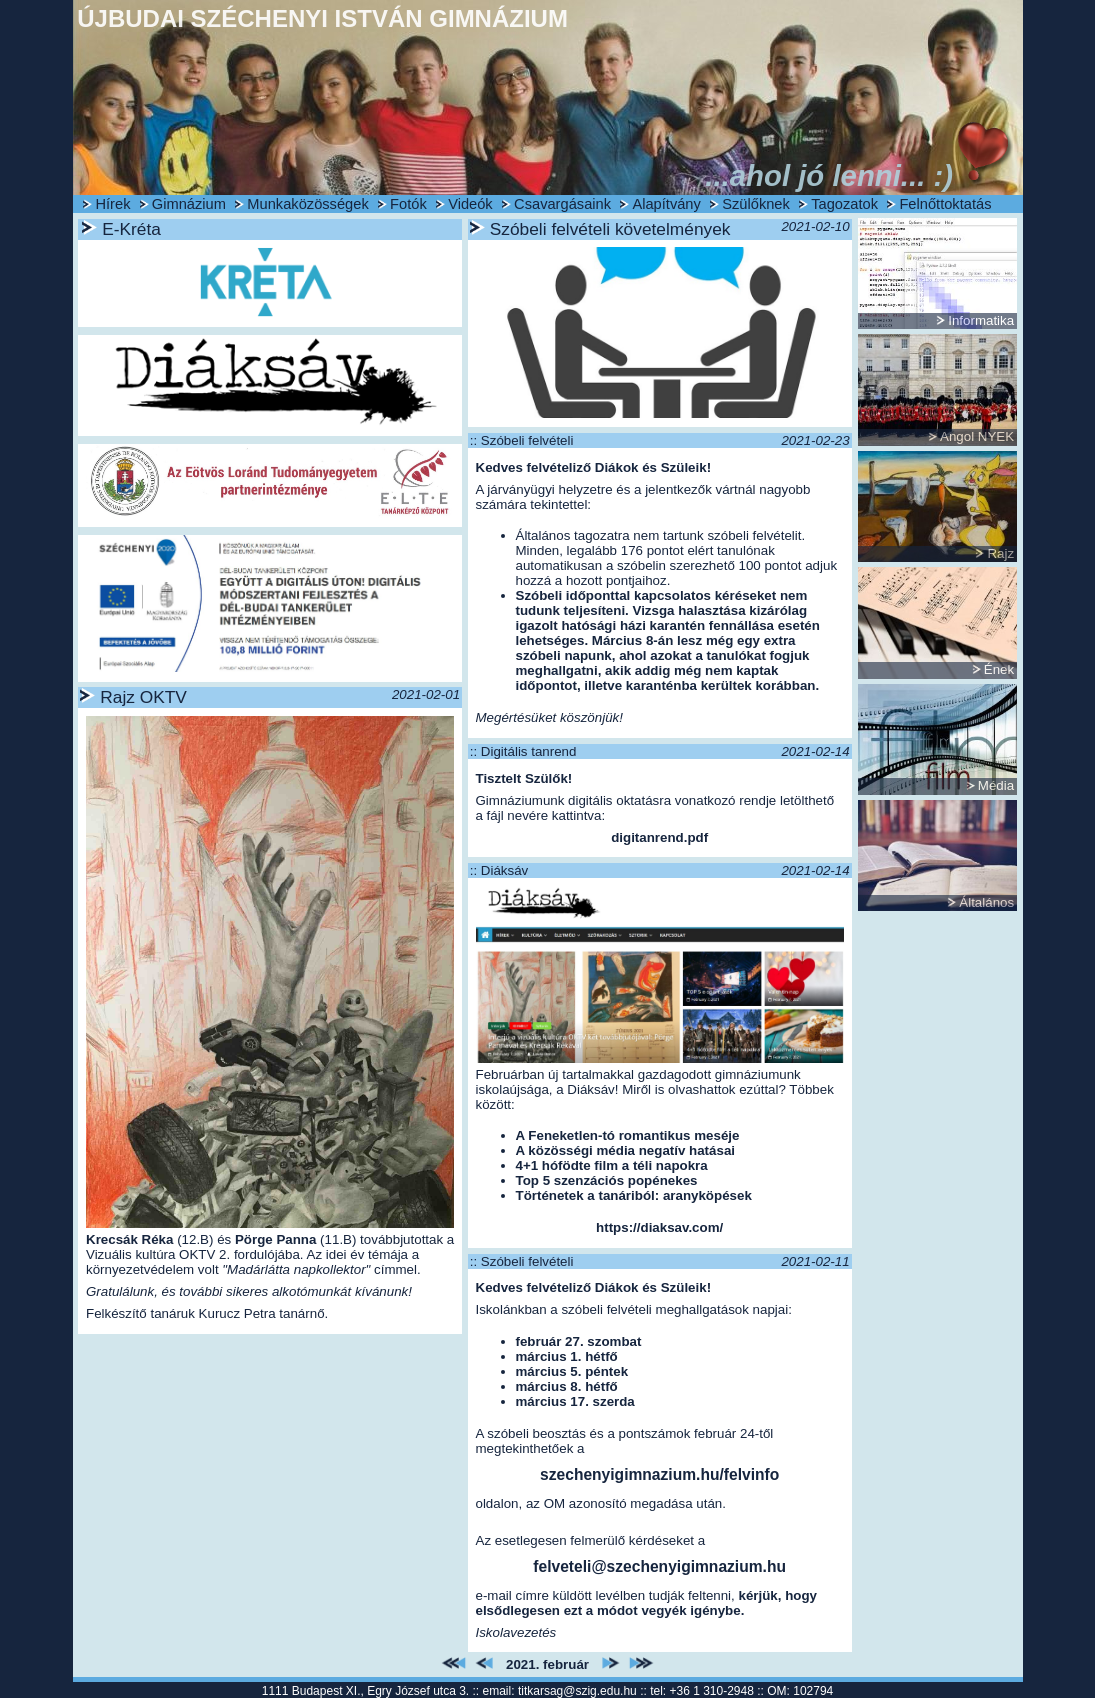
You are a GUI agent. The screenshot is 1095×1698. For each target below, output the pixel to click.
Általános (986, 902)
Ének (999, 669)
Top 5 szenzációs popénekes (607, 1180)
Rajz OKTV (143, 697)
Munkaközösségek (307, 204)
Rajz (1000, 553)
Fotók (408, 204)
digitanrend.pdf (659, 837)
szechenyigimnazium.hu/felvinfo (659, 1474)
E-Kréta (131, 229)
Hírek (112, 204)
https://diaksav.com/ (659, 1227)
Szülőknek (756, 204)
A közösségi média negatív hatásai (626, 1150)
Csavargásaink (562, 204)
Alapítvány (666, 204)
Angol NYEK (977, 436)
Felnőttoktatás (945, 204)
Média (996, 785)
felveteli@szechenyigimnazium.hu (659, 1566)
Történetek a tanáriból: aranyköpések (634, 1195)
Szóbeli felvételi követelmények (610, 229)
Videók (470, 204)
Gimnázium (189, 204)
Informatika (981, 320)
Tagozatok (844, 204)
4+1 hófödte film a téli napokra (612, 1165)
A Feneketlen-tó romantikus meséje (628, 1135)
